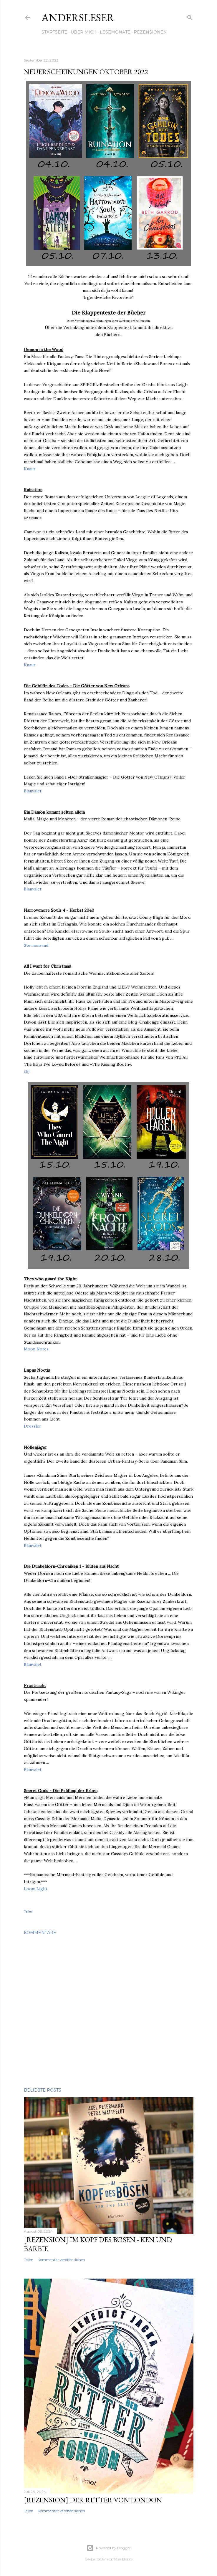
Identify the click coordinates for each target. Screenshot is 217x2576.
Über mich (84, 32)
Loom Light (35, 1888)
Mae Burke (123, 2559)
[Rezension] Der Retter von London (93, 2499)
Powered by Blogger (109, 2548)
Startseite (54, 32)
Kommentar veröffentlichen (61, 2259)
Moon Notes (36, 1349)
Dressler (32, 1426)
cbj (26, 1071)
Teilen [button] (28, 1911)
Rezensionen (150, 32)
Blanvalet (33, 791)
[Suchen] (189, 17)
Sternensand (36, 945)
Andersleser (78, 17)
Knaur (30, 468)
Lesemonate (115, 32)
